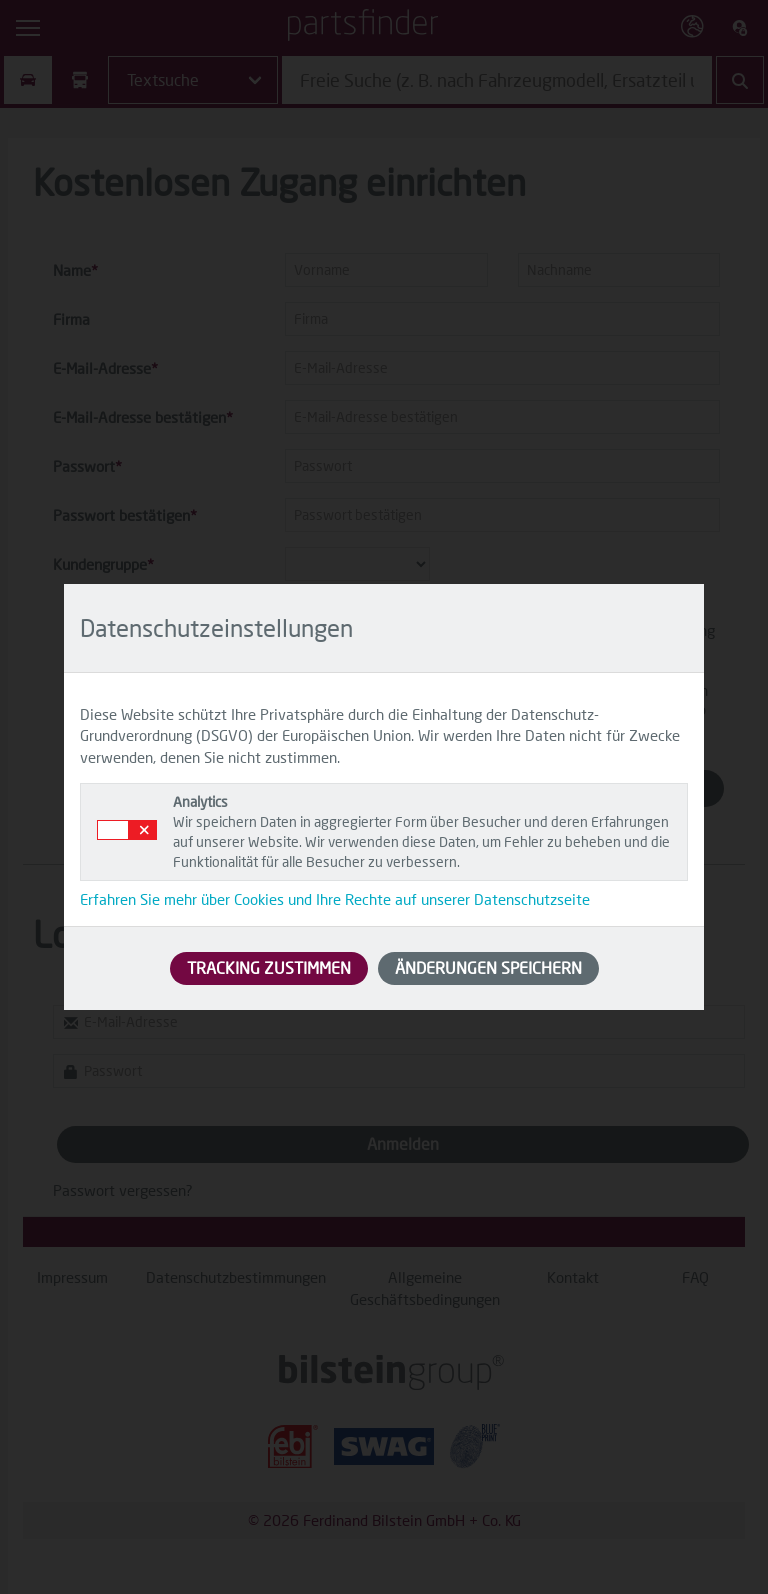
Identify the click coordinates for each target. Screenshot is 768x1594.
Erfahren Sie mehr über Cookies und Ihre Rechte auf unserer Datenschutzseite (335, 899)
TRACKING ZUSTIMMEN (269, 967)
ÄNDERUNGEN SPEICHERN (488, 967)
